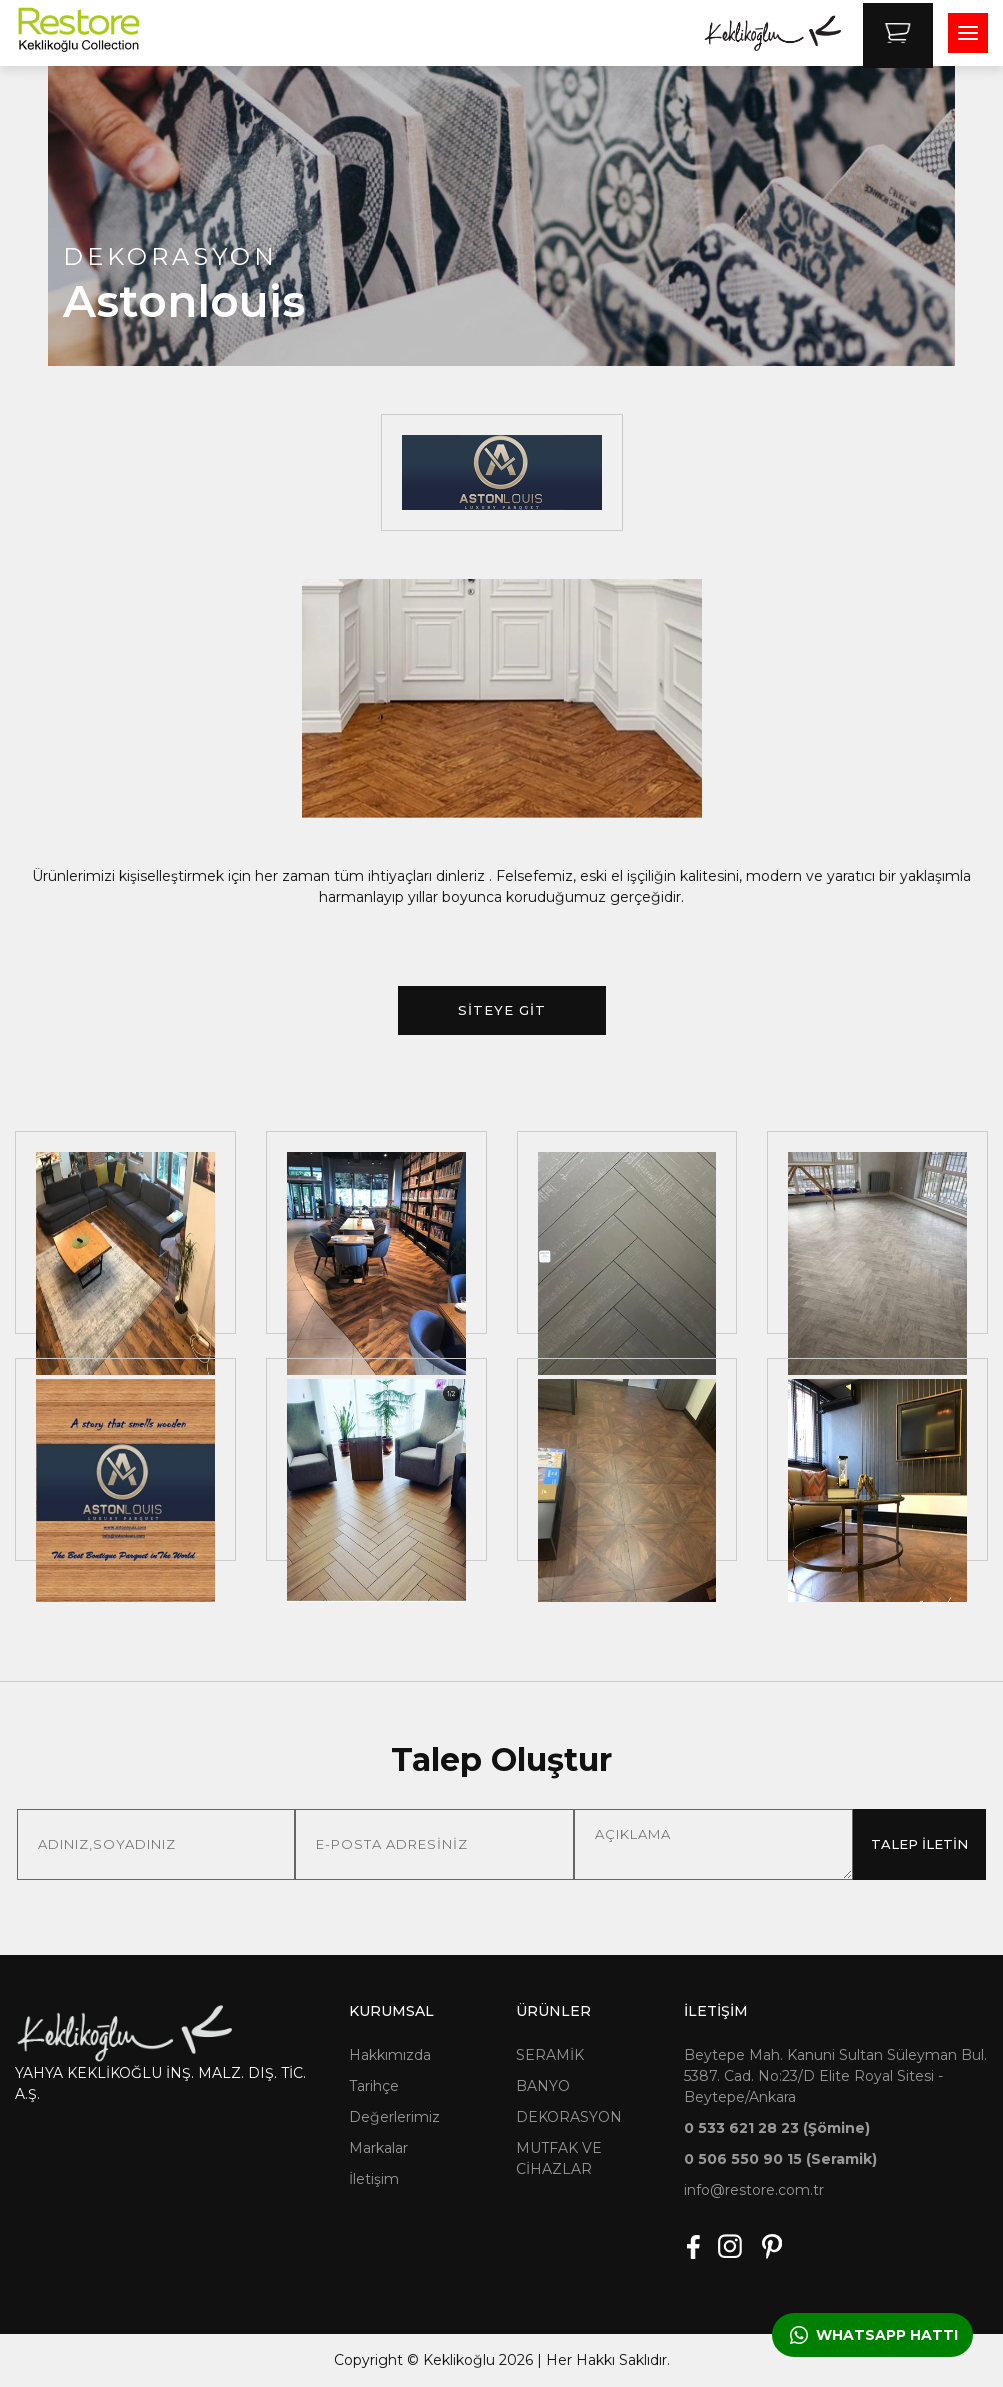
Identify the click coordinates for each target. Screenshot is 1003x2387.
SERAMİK (550, 2055)
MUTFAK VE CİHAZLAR (559, 2158)
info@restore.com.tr (754, 2190)
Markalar (378, 2148)
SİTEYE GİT (502, 1010)
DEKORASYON (569, 2117)
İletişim (374, 2179)
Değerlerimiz (394, 2117)
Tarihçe (374, 2086)
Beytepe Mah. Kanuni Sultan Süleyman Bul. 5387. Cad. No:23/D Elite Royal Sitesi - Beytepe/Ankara (835, 2076)
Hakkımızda (390, 2055)
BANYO (543, 2086)
